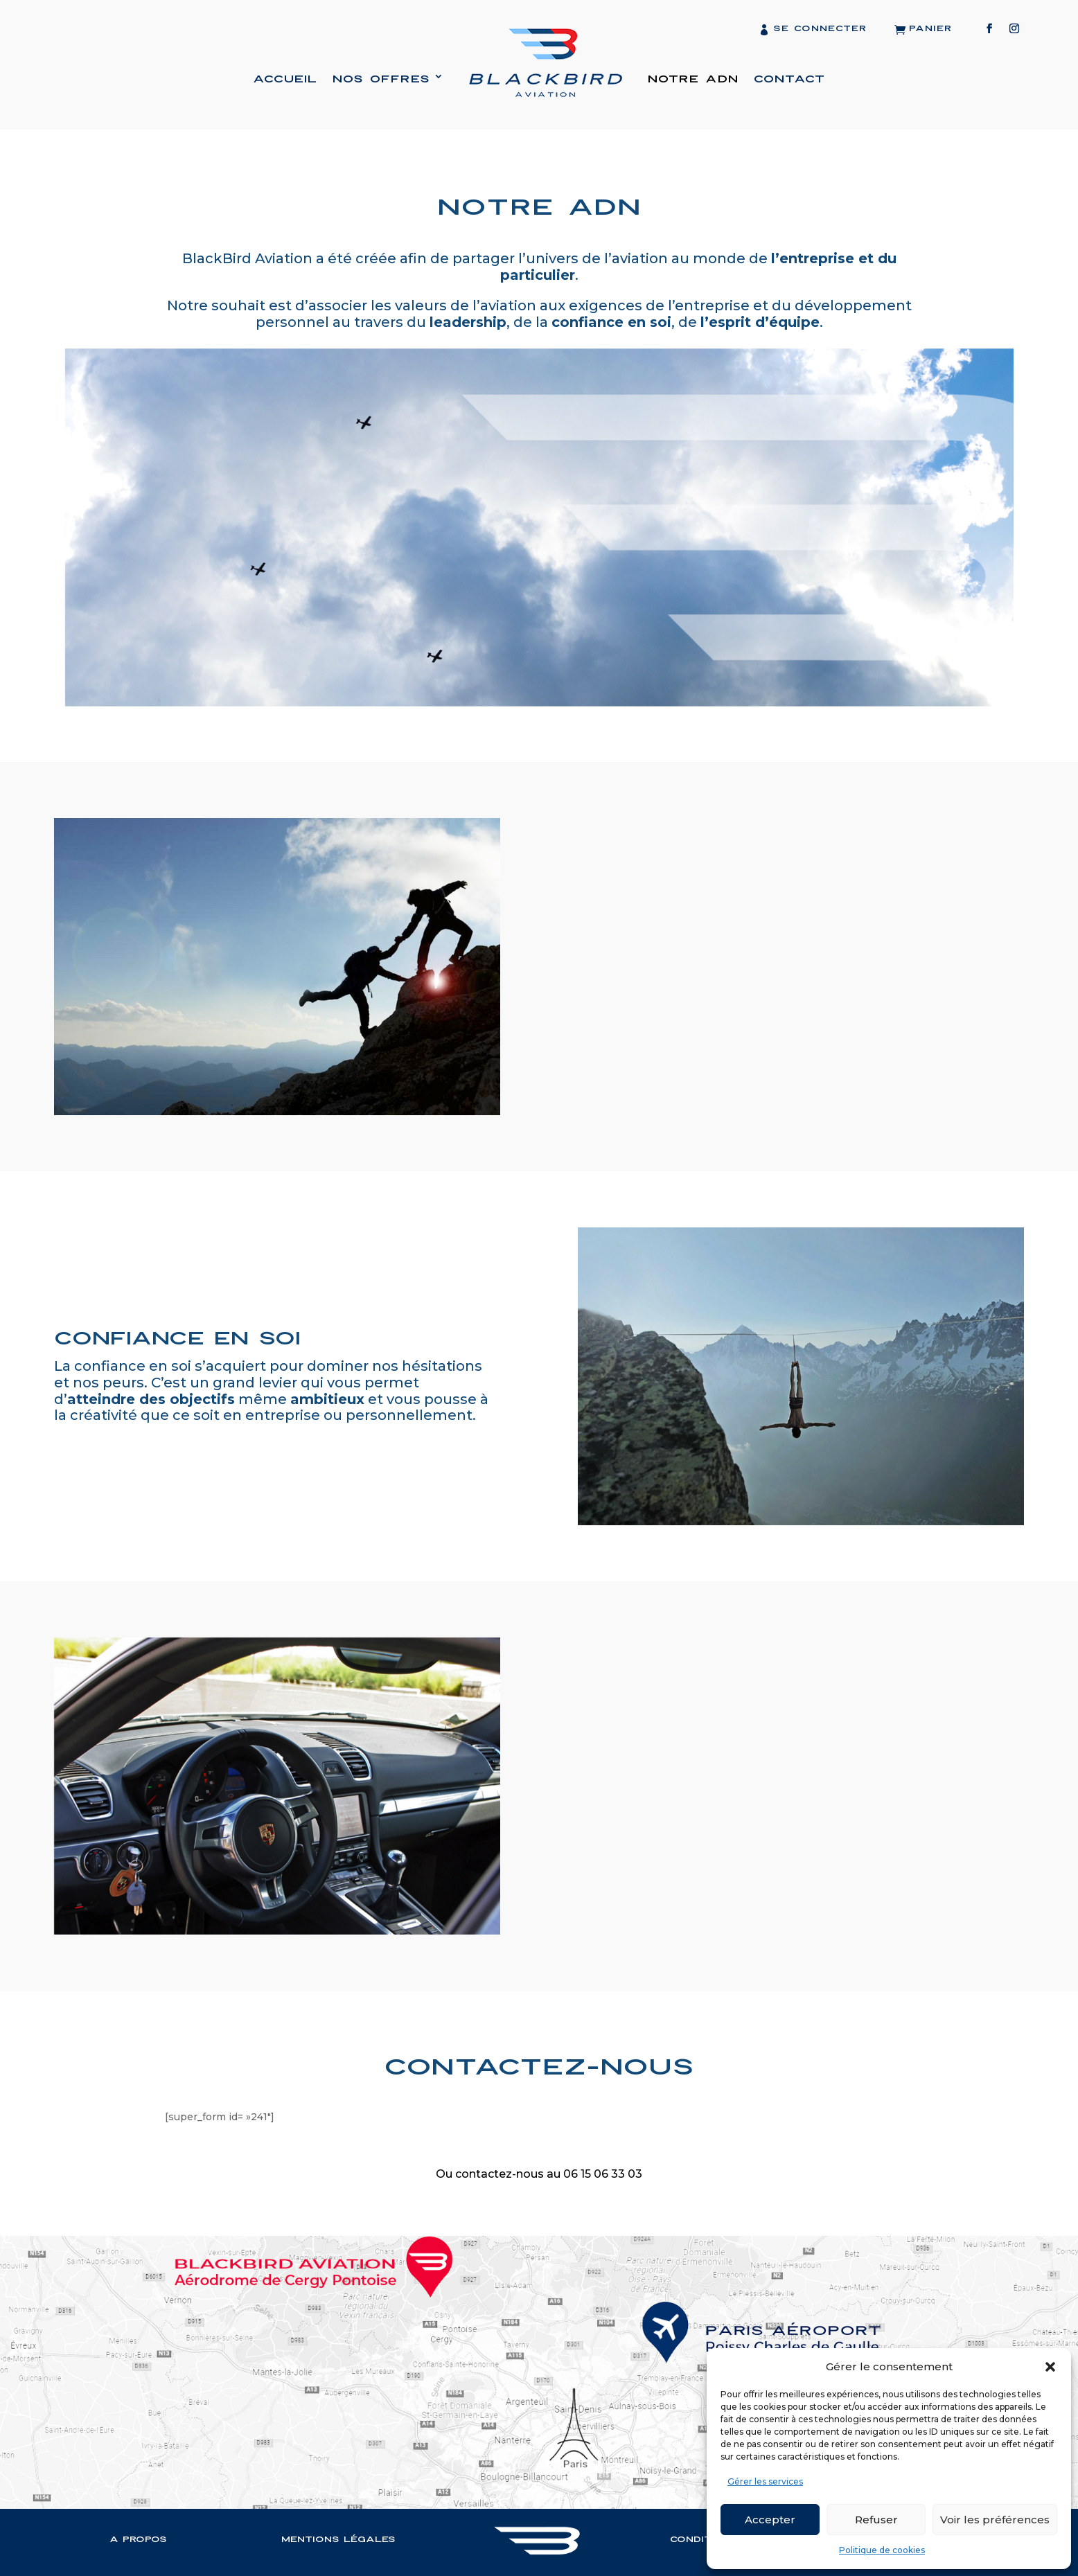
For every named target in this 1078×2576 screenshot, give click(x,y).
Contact (789, 79)
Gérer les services (765, 2481)
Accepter (770, 2519)
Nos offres (381, 79)
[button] (1050, 2367)
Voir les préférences (995, 2519)
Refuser (876, 2519)
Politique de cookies (882, 2550)
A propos (138, 2537)
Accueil (285, 79)
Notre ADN (693, 79)
